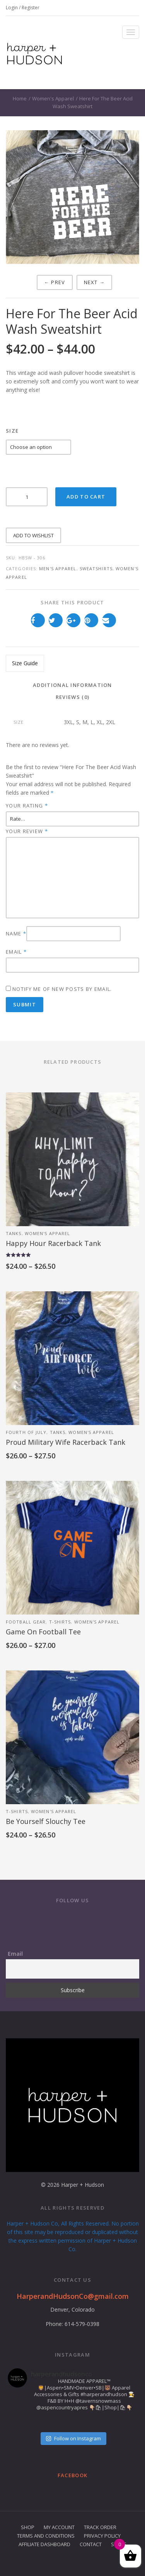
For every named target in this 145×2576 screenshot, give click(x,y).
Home (20, 98)
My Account (59, 2527)
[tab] (72, 686)
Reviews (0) (72, 697)
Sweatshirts (96, 568)
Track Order (100, 2527)
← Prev (54, 282)
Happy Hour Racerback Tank (53, 1243)
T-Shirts (60, 1622)
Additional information (72, 685)
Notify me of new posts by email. (62, 988)
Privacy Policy (102, 2535)
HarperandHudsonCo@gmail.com (73, 2296)
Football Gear (26, 1622)
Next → (94, 282)
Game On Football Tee (43, 1631)
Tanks (14, 1233)
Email (16, 951)
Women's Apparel (53, 98)
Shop (27, 2527)
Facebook (72, 2475)
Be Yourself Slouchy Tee (45, 1821)
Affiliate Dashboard (44, 2544)
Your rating (27, 805)
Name (16, 933)
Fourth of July (26, 1432)
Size (12, 431)
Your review (27, 831)
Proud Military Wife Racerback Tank (65, 1442)
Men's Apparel (57, 568)
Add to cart (86, 496)
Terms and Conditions (46, 2535)
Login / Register (22, 7)
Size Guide (25, 663)
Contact (91, 2544)
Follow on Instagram (73, 2438)
